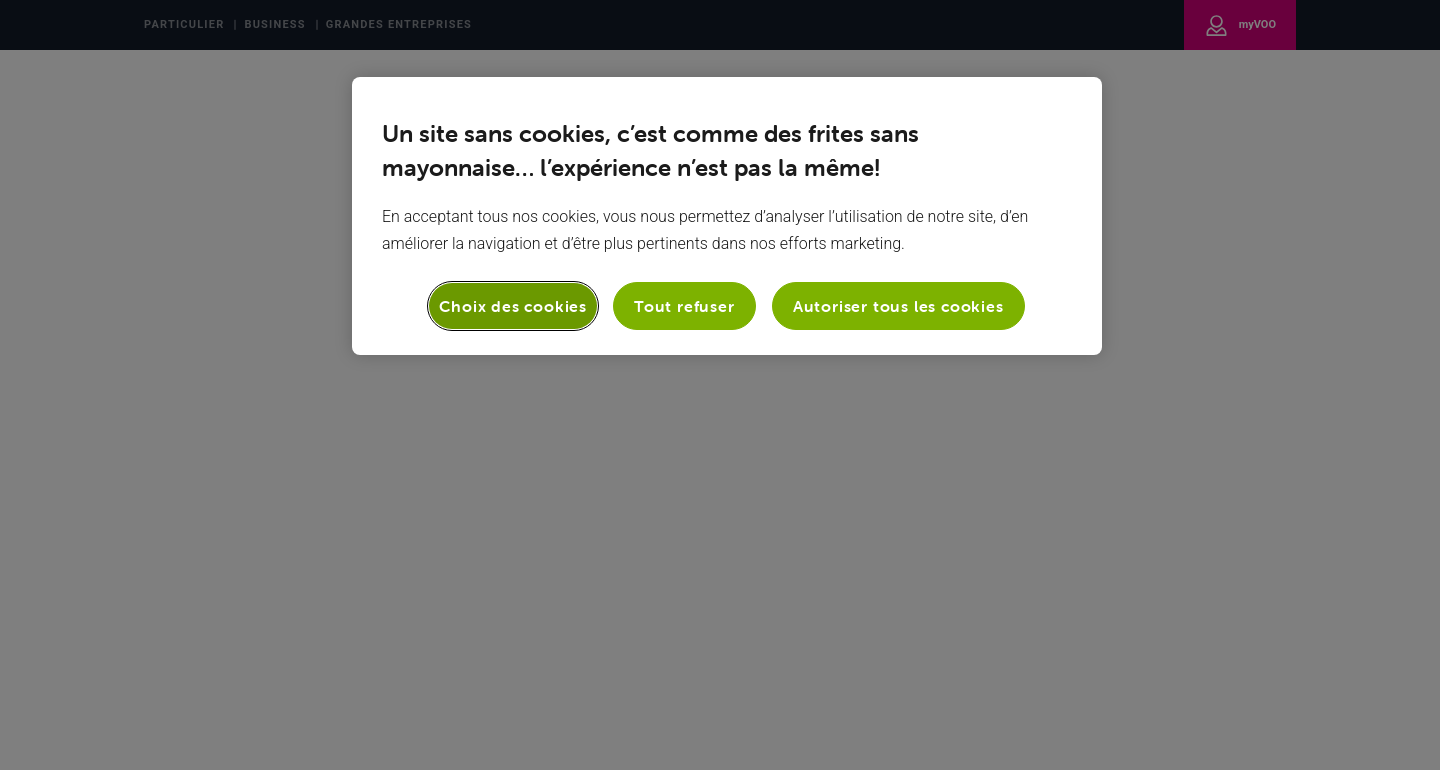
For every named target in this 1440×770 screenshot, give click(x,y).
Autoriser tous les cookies (898, 306)
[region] (727, 216)
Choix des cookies (513, 306)
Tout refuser (684, 306)
